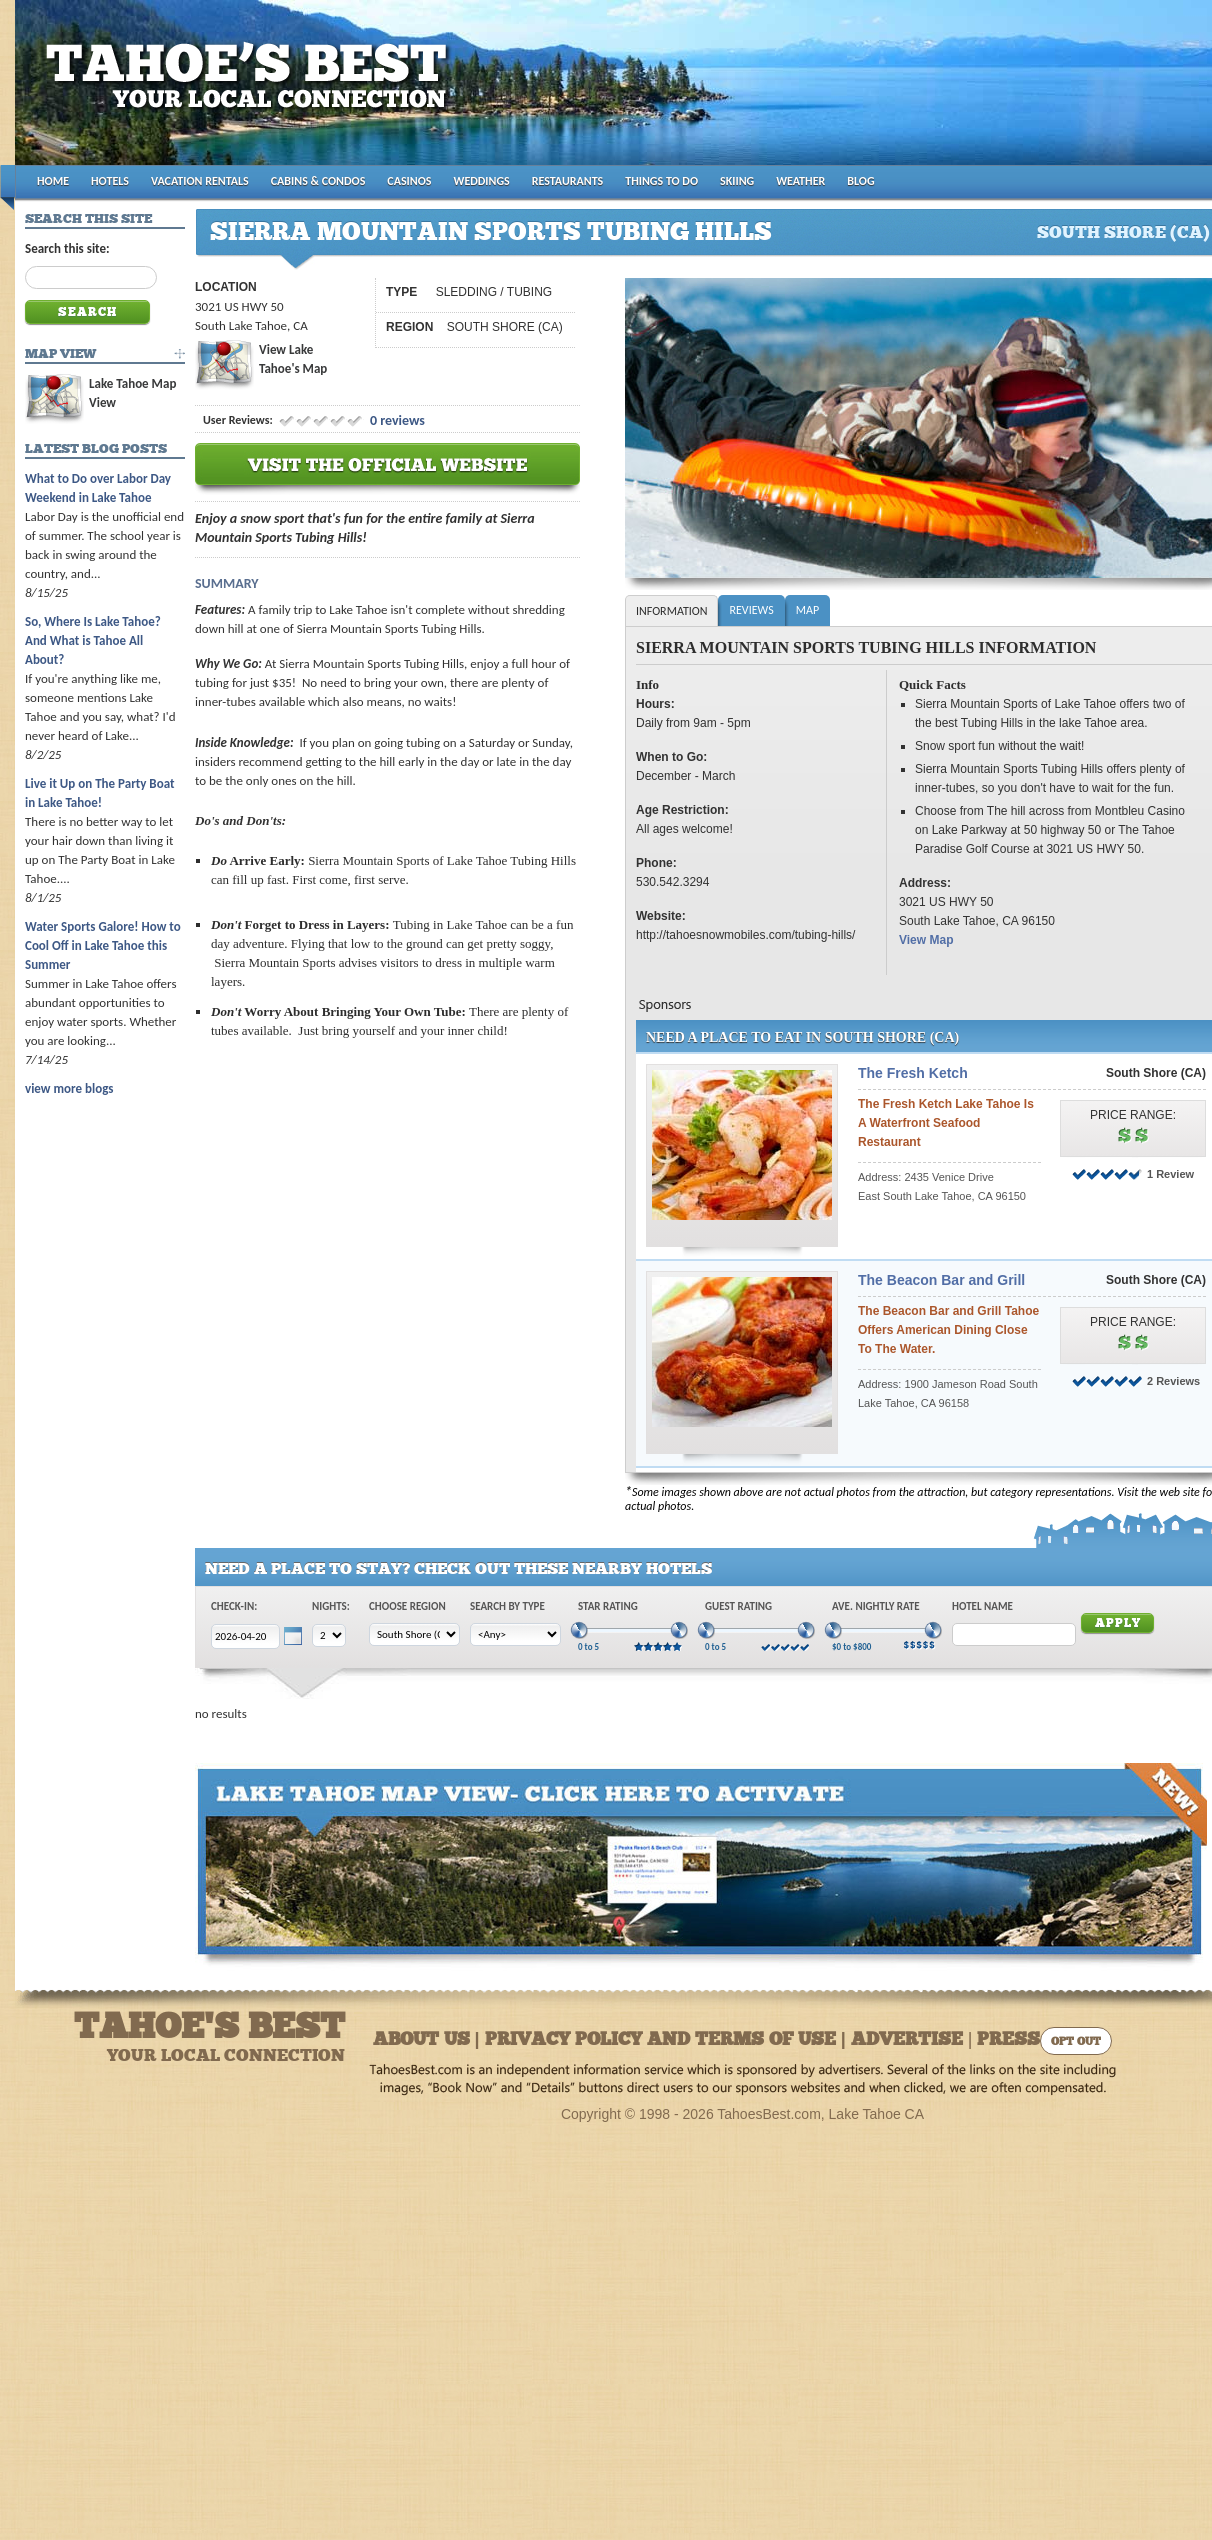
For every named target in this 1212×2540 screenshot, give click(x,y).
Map (807, 610)
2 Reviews (1173, 1381)
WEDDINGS (482, 181)
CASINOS (409, 181)
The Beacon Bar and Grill (941, 1280)
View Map (926, 940)
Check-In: (234, 1606)
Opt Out (1076, 2042)
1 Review (1170, 1174)
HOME (53, 181)
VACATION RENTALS (200, 181)
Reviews (751, 610)
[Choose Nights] (329, 1635)
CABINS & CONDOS (318, 181)
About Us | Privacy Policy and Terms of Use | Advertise (668, 2040)
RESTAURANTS (567, 181)
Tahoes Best (251, 90)
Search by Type (507, 1606)
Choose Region (407, 1606)
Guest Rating (738, 1606)
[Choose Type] (515, 1634)
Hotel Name (982, 1606)
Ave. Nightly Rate (876, 1606)
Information (671, 611)
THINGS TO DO (661, 181)
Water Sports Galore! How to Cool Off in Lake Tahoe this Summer (103, 945)
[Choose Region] (414, 1634)
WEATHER (800, 181)
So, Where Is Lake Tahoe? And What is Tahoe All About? (93, 640)
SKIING (737, 181)
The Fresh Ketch (913, 1073)
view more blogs (69, 1088)
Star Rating (608, 1606)
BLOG (860, 181)
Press (1008, 2040)
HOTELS (110, 181)
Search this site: (67, 248)
